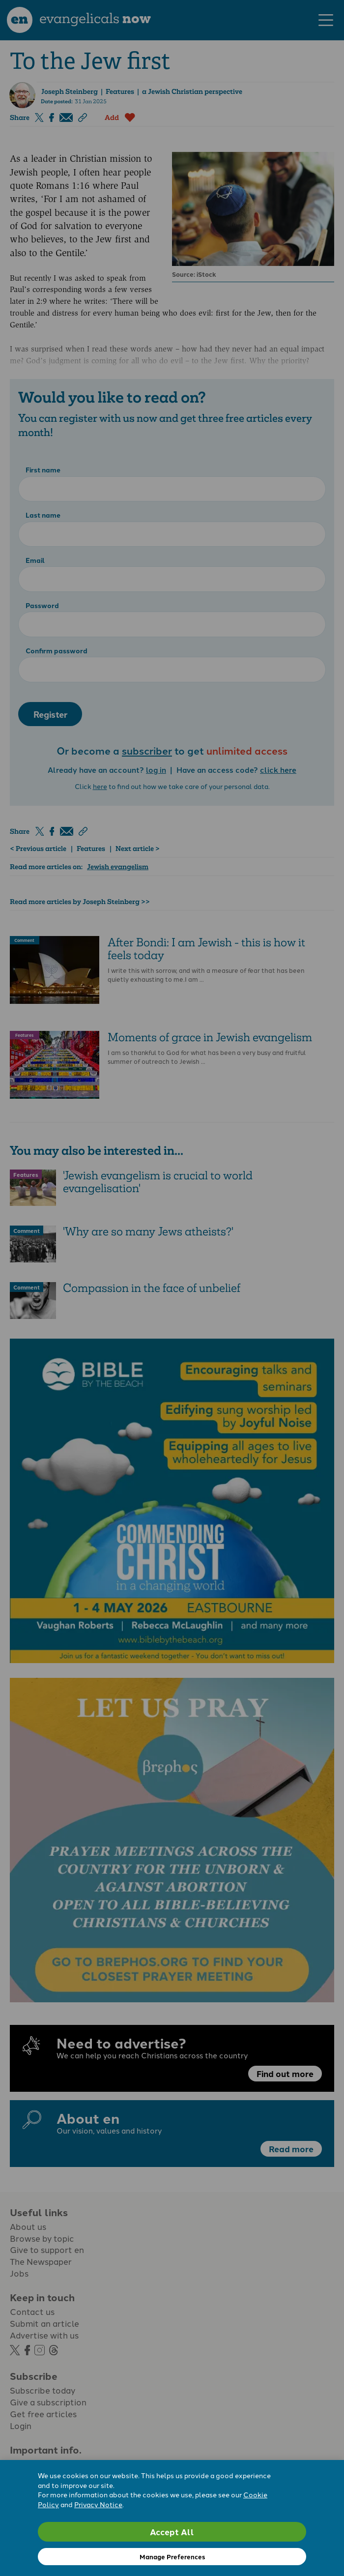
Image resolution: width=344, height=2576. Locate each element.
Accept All (172, 2531)
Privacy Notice (98, 2504)
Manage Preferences (172, 2556)
